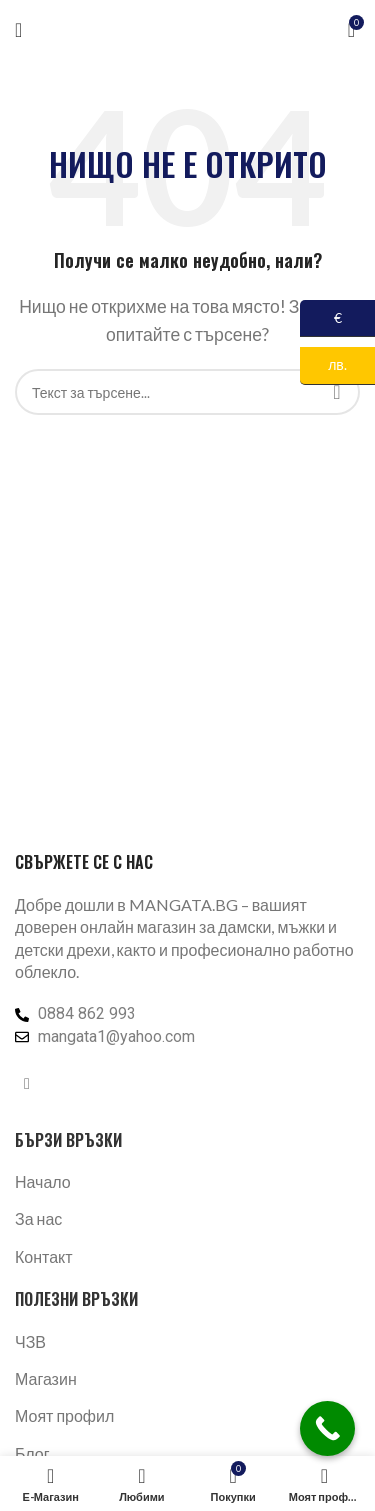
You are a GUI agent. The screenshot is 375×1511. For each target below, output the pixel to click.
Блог (32, 1453)
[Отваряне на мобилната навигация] (18, 30)
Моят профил (64, 1415)
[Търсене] (187, 392)
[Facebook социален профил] (27, 1083)
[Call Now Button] (327, 1428)
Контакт (44, 1256)
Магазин (46, 1378)
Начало (43, 1181)
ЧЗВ (30, 1341)
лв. (323, 365)
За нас (38, 1218)
